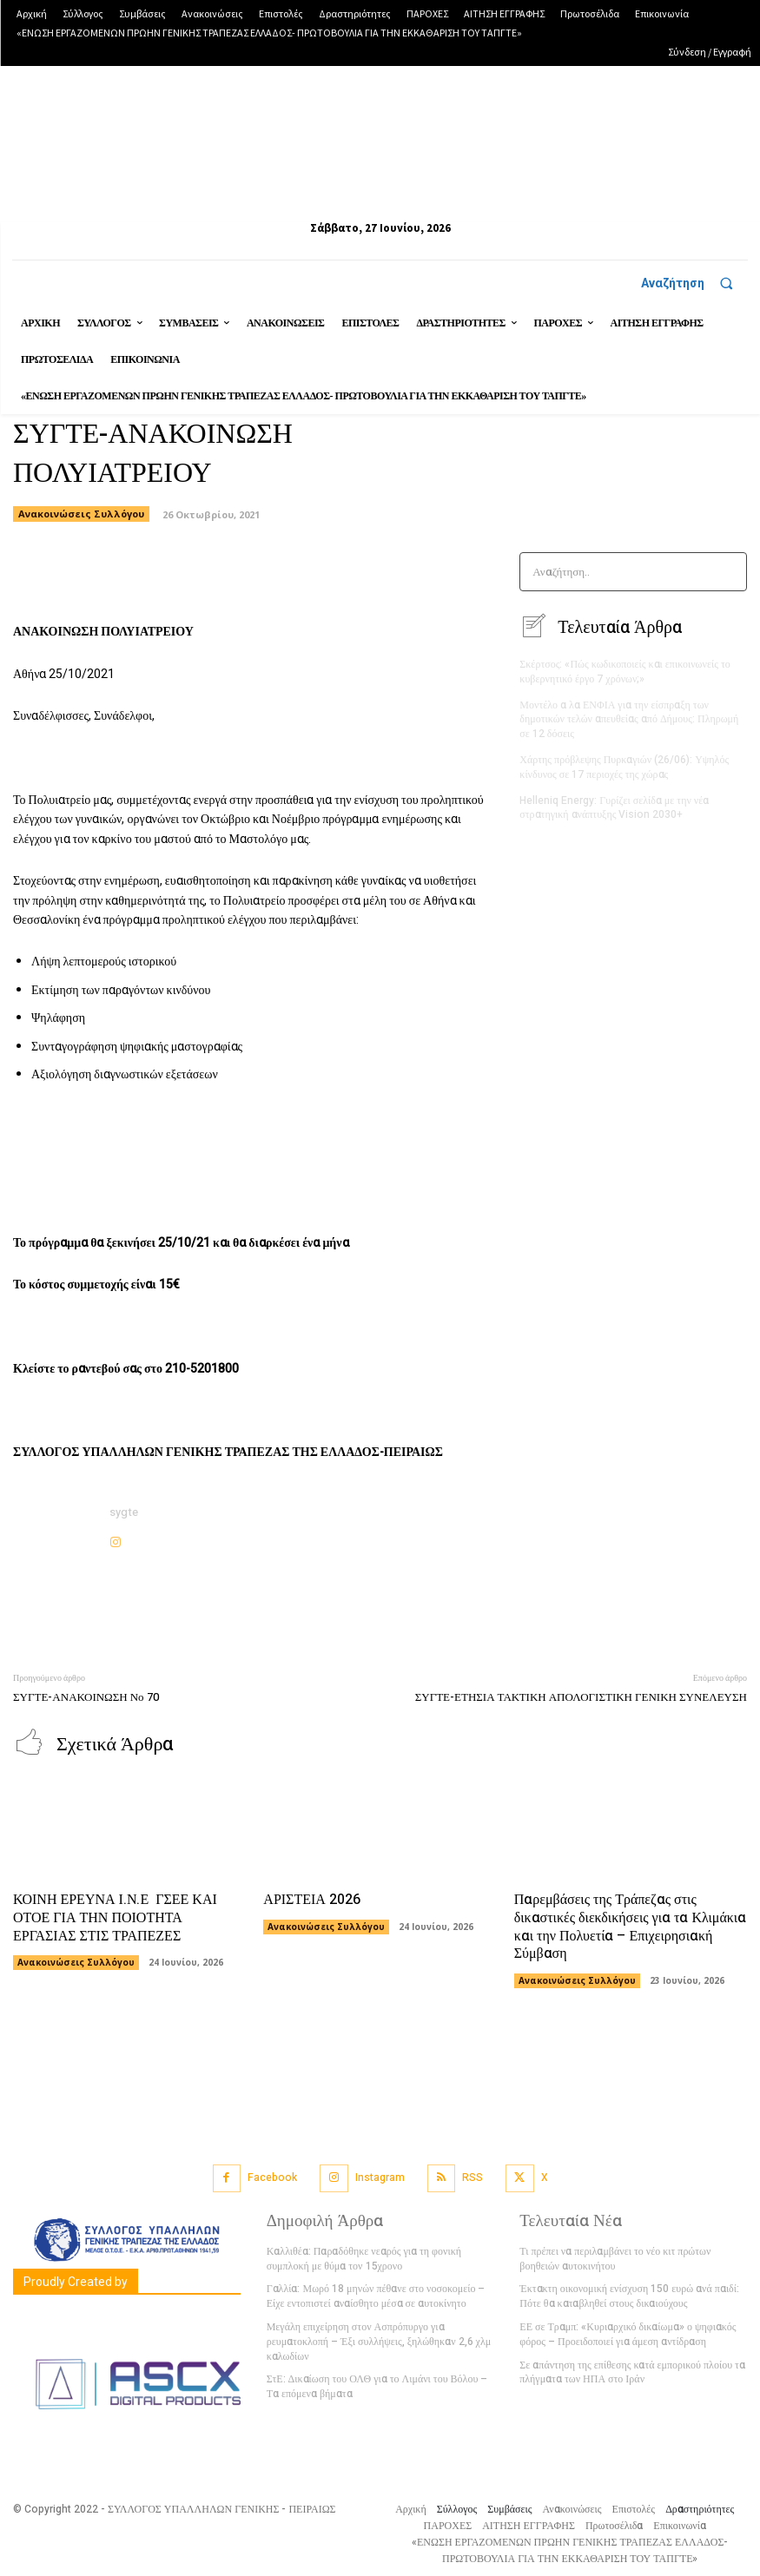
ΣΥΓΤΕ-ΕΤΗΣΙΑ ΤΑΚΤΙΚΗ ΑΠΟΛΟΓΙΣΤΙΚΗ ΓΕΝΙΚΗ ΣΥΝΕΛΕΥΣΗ (581, 1697)
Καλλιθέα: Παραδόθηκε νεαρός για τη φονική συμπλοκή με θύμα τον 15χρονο (364, 2258)
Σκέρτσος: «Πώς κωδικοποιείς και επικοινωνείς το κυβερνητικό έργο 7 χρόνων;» (624, 671)
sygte (123, 1512)
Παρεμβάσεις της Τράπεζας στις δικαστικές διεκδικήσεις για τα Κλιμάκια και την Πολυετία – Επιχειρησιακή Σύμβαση (630, 1925)
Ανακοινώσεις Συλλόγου (76, 1961)
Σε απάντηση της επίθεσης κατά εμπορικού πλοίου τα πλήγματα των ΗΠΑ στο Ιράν (632, 2371)
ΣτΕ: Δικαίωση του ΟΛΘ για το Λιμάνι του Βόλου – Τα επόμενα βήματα (377, 2385)
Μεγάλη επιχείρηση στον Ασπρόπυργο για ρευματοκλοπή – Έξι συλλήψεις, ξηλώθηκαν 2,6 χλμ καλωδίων (379, 2340)
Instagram (380, 2176)
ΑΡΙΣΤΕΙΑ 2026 (311, 1898)
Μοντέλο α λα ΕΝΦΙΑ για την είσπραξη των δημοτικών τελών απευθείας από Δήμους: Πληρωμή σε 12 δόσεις (628, 718)
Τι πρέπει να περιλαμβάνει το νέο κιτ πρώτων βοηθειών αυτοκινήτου (614, 2258)
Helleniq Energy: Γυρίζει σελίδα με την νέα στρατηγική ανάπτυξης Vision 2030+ (614, 807)
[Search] (728, 571)
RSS (472, 2176)
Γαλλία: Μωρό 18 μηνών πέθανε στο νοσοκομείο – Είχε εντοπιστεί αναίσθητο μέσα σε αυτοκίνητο (376, 2295)
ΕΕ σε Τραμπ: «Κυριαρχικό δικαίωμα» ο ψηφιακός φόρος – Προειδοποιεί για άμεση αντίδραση (627, 2333)
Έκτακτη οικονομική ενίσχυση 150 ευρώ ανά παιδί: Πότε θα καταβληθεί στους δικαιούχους (629, 2295)
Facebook (272, 2176)
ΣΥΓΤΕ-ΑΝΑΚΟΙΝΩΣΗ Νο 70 (86, 1697)
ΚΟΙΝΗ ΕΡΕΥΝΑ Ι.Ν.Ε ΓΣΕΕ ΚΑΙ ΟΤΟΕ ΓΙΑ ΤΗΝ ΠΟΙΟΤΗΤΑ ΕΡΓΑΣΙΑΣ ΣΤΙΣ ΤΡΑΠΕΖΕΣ (115, 1917)
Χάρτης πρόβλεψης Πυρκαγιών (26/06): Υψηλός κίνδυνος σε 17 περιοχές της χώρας (624, 766)
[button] (694, 283)
